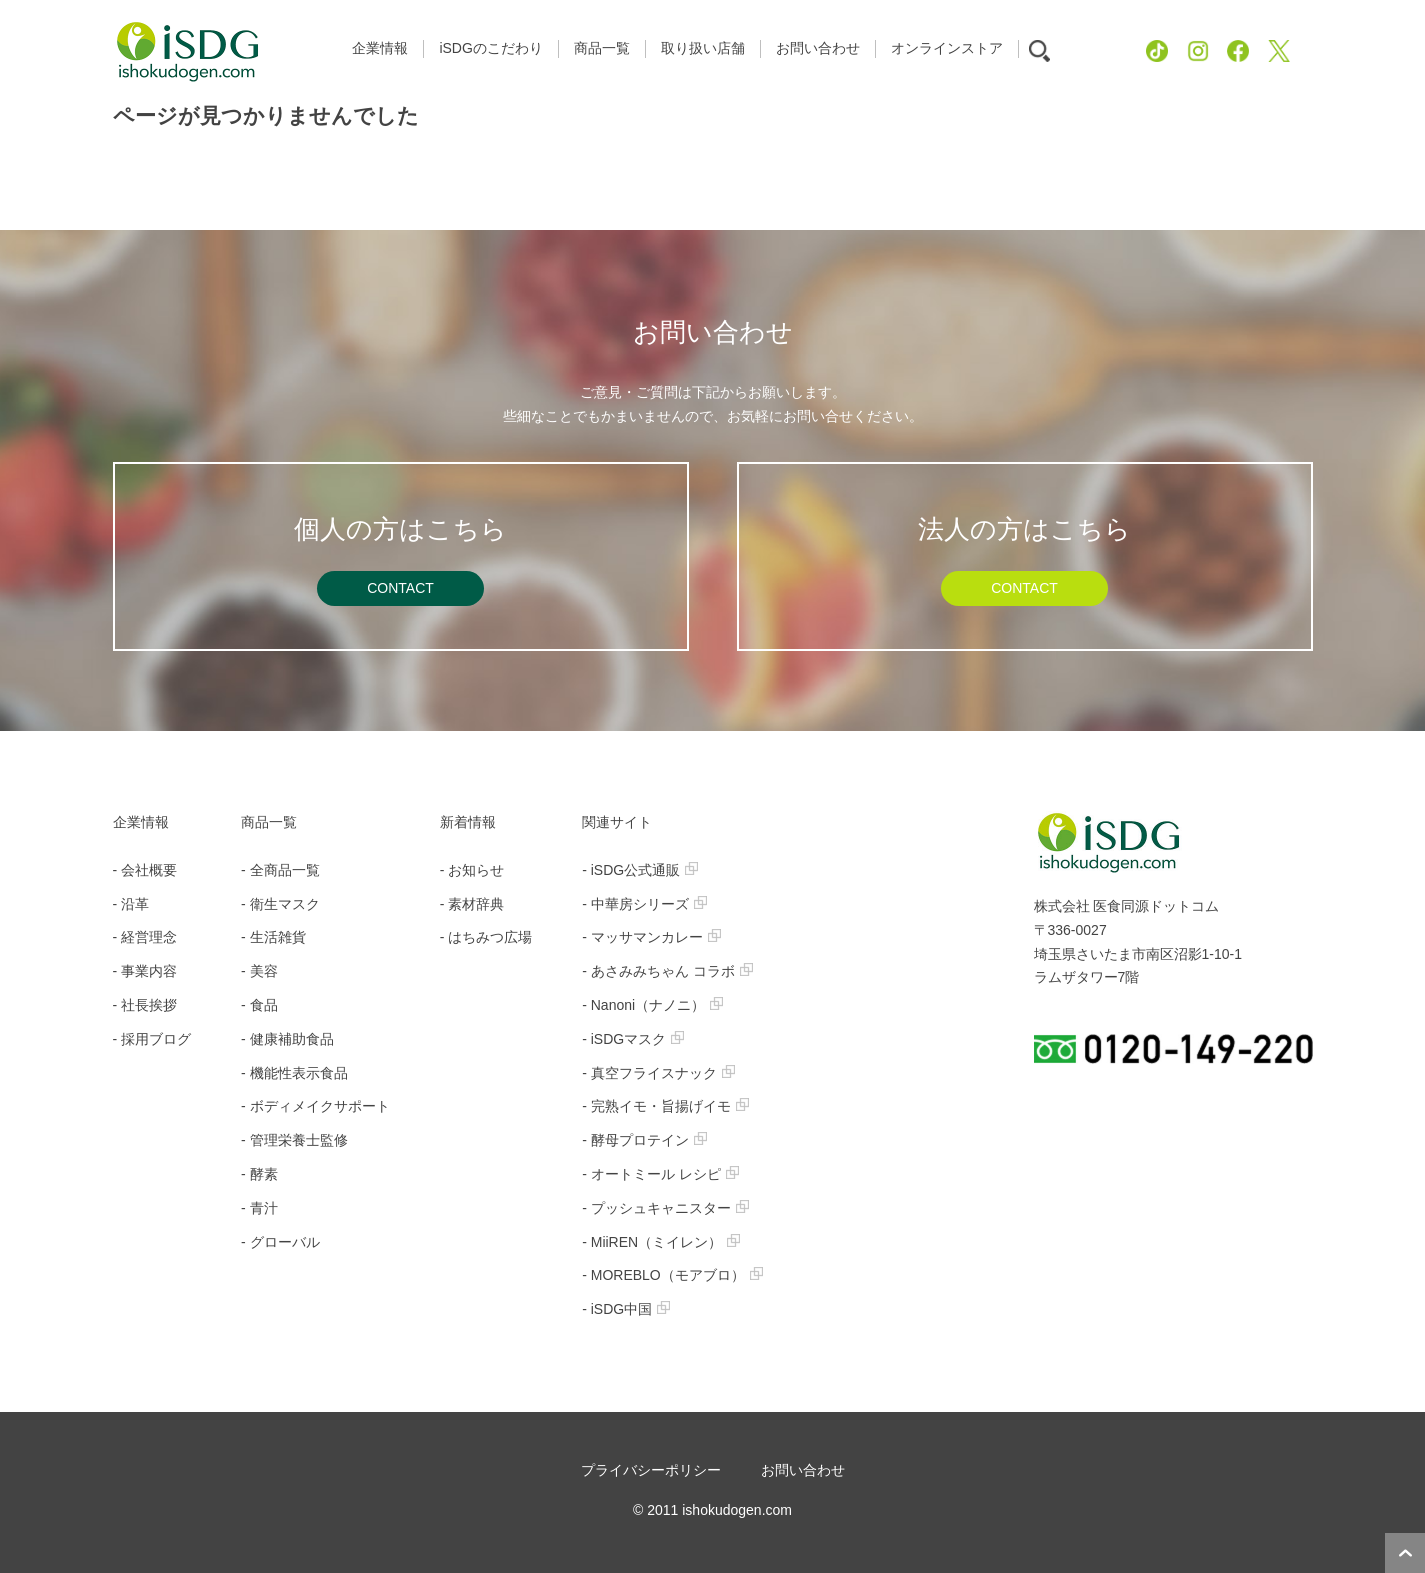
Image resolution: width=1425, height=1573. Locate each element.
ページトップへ (1405, 1553)
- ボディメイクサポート (315, 1106)
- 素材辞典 (472, 904)
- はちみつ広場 (486, 937)
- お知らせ (472, 870)
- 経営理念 (145, 937)
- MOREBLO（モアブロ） (672, 1275)
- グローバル (280, 1242)
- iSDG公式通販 (640, 870)
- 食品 (259, 1005)
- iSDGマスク (633, 1039)
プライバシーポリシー (651, 1470)
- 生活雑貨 (273, 937)
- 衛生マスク (280, 904)
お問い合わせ (803, 1470)
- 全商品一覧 (280, 870)
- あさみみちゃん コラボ (667, 971)
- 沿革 (131, 904)
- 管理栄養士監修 (294, 1140)
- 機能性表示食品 (294, 1073)
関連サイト (617, 822)
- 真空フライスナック (658, 1073)
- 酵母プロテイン (644, 1140)
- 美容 (259, 971)
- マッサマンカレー (651, 937)
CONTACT (400, 588)
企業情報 (141, 822)
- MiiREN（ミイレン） (661, 1242)
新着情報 (468, 822)
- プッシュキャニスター (665, 1208)
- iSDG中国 (626, 1309)
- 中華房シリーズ (644, 904)
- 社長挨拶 (145, 1005)
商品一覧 (269, 822)
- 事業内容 (145, 971)
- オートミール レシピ (660, 1174)
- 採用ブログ (152, 1039)
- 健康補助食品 (287, 1039)
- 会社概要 (145, 870)
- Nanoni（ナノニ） (652, 1005)
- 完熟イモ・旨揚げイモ (665, 1106)
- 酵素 (259, 1174)
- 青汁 (259, 1208)
